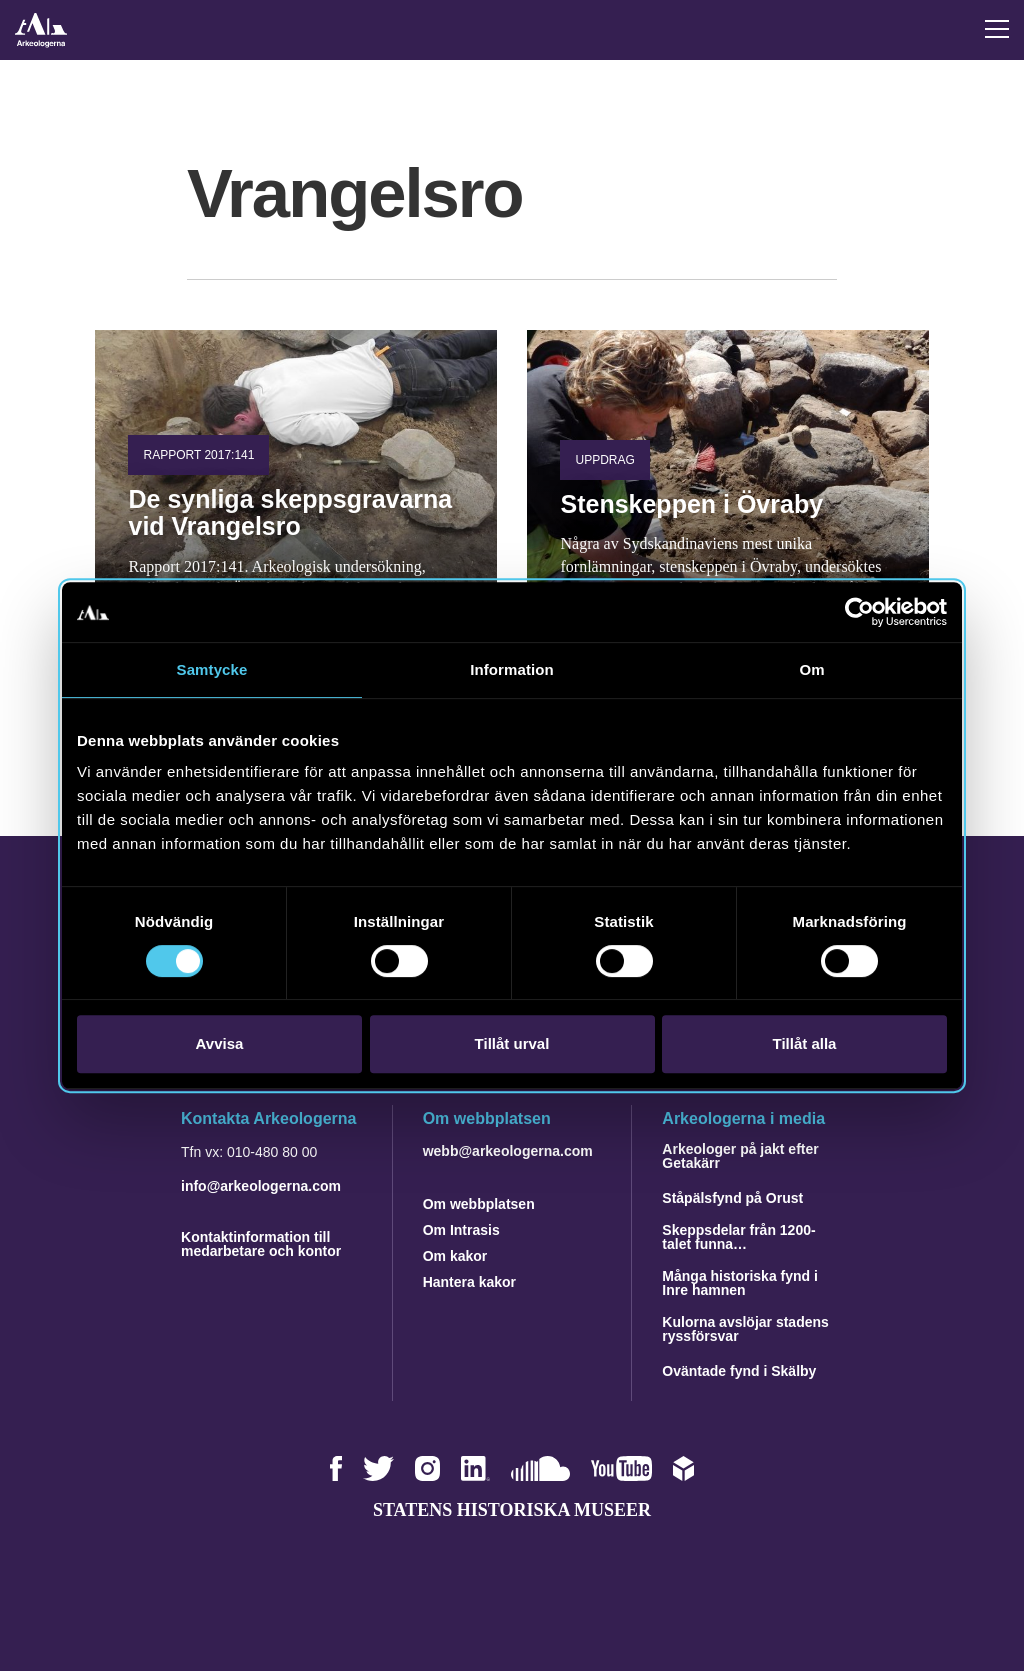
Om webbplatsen (479, 1204)
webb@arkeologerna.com (508, 1151)
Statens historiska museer (512, 1510)
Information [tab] (512, 669)
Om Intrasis (461, 1230)
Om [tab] (811, 669)
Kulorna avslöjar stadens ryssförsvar (745, 1329)
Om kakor (455, 1256)
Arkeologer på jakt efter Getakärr (740, 1156)
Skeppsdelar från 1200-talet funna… (738, 1237)
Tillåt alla (805, 1043)
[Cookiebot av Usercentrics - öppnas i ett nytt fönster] (859, 612)
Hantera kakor (469, 1282)
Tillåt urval (512, 1043)
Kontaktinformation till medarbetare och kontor (261, 1244)
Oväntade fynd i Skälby (739, 1371)
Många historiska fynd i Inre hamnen (740, 1283)
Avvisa (220, 1043)
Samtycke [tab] (212, 669)
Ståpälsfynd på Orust (732, 1198)
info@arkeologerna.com (261, 1186)
